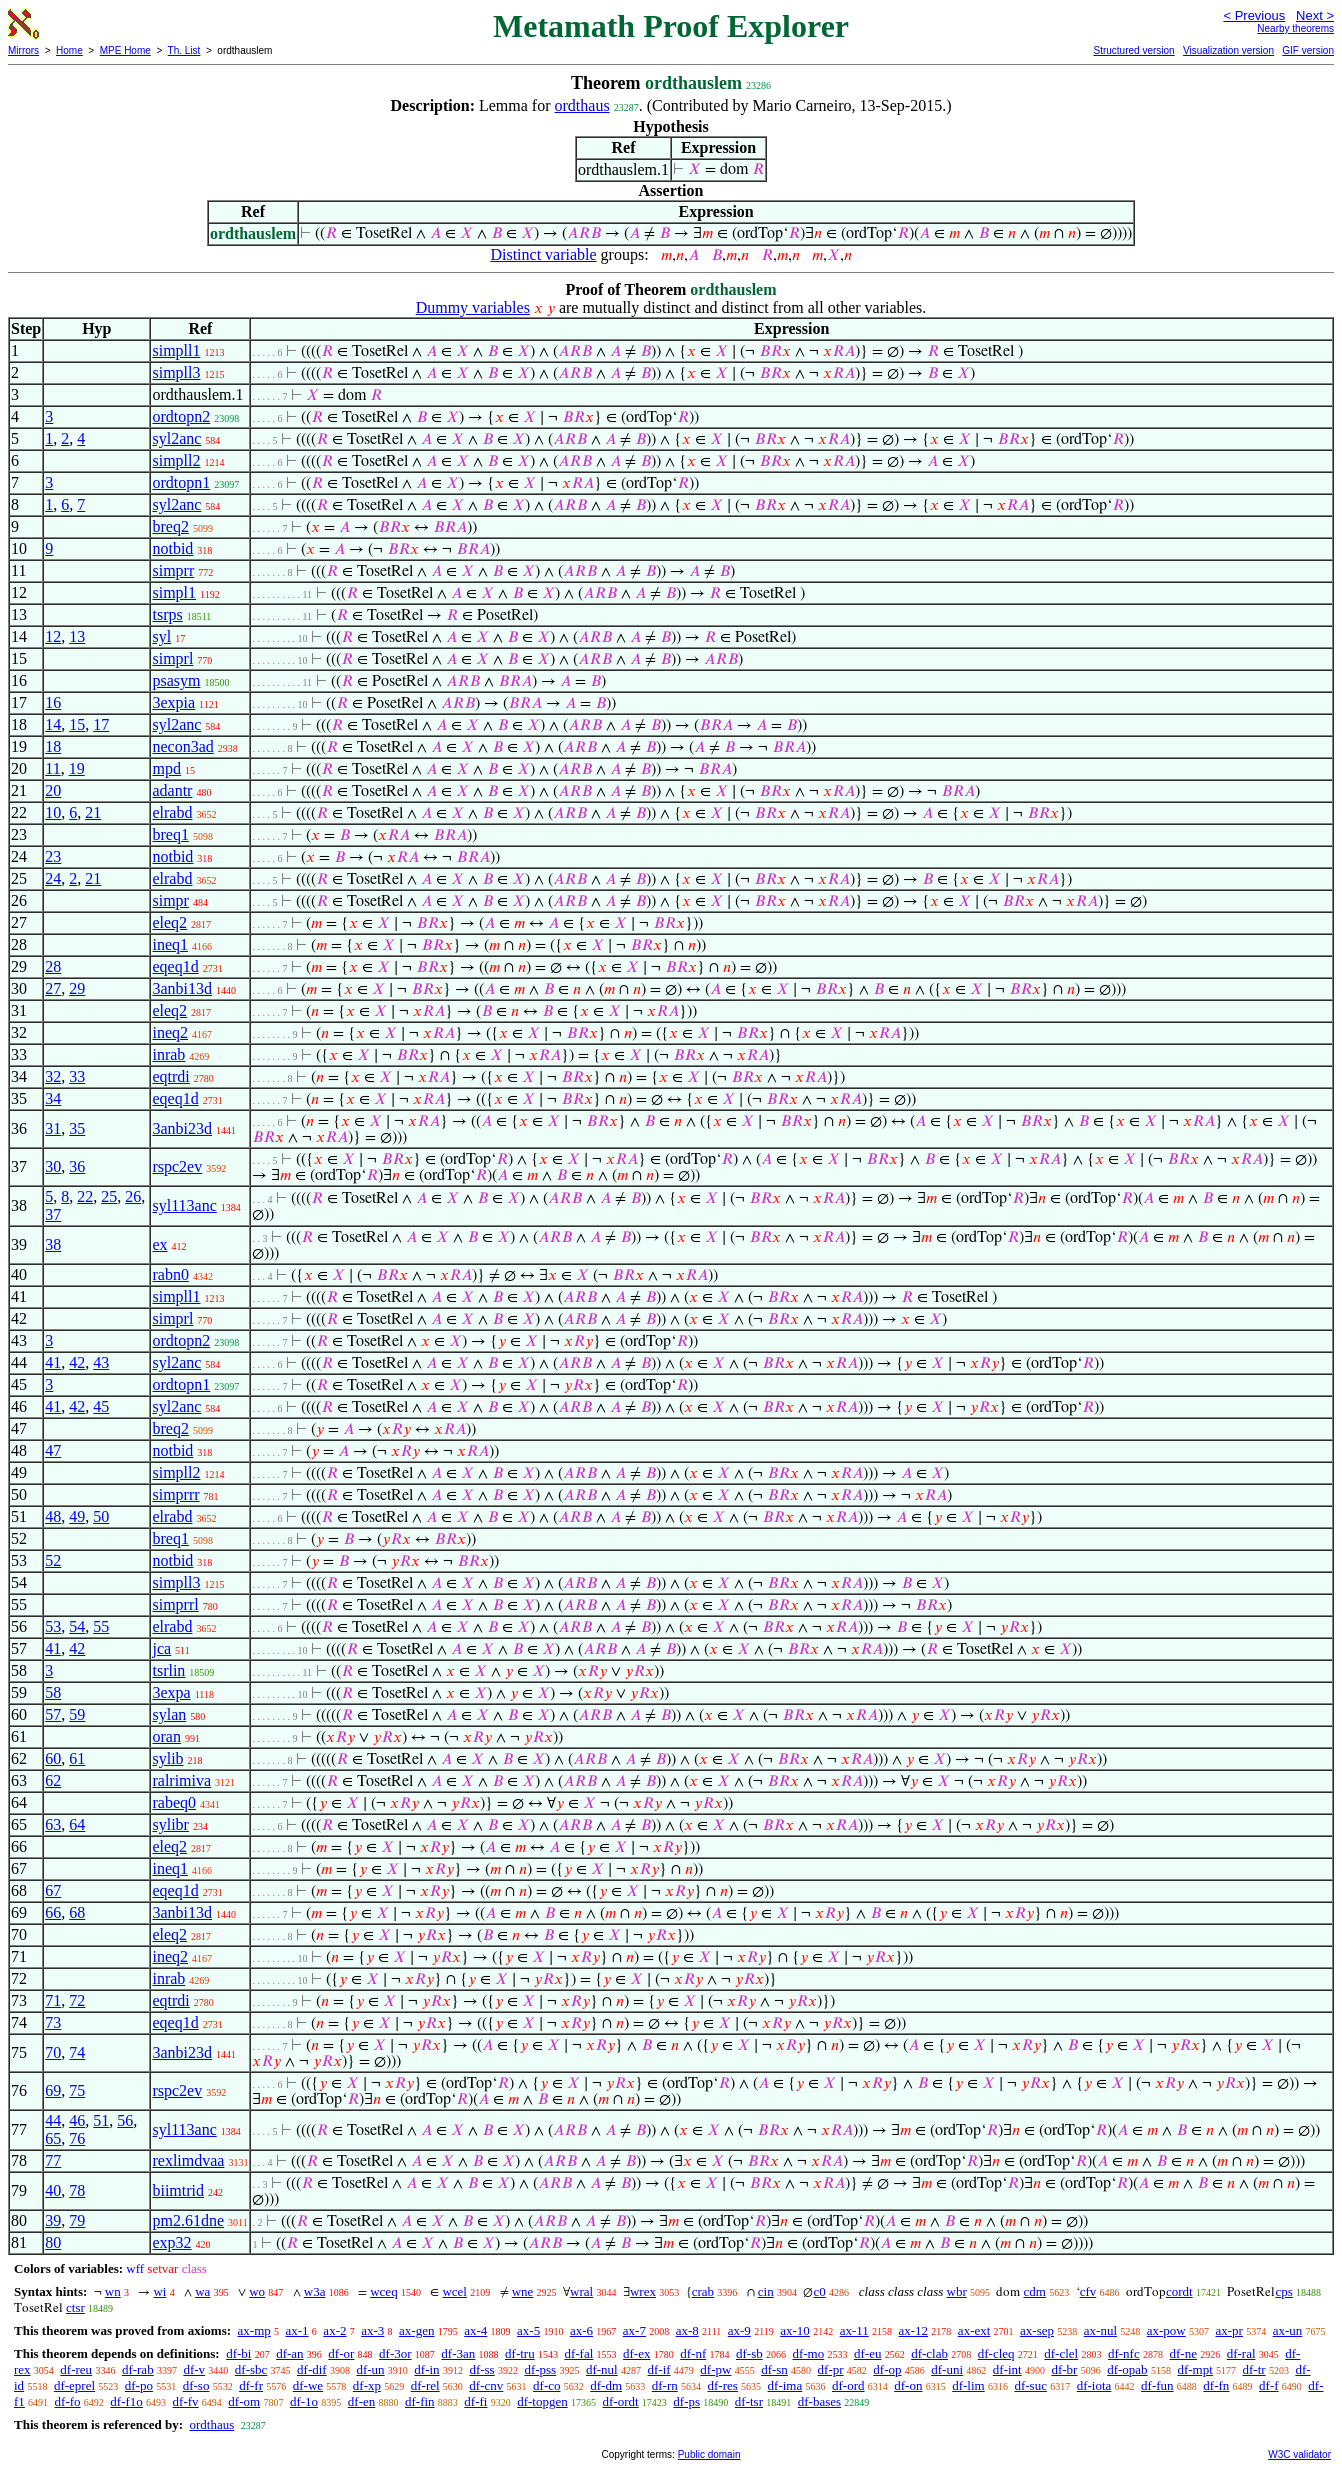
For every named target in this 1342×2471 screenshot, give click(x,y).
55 (101, 1626)
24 (53, 878)
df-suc (1030, 2385)
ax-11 (854, 2330)
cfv (1088, 2291)
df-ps (686, 2401)
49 (77, 1516)
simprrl (175, 1604)
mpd (166, 768)
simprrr (175, 1494)
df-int (1007, 2369)
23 (53, 856)
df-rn (665, 2385)
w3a (315, 2291)
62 (53, 1780)
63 (53, 1824)
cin (766, 2291)
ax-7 (634, 2330)
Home (69, 50)
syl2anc (176, 438)
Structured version (1133, 50)
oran (166, 1736)
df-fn (1216, 2385)
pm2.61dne (188, 2220)
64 (77, 1824)
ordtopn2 (181, 416)
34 (53, 1098)
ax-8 (687, 2330)
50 (101, 1516)
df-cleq (996, 2353)
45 (101, 1406)
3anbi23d (182, 1128)
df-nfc (1124, 2353)
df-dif (312, 2369)
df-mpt (1194, 2369)
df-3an (458, 2353)
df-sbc (251, 2369)
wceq (383, 2291)
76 (77, 2138)
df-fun (1157, 2385)
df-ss (481, 2369)
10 (53, 812)
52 (53, 1560)
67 (53, 1890)
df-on (908, 2385)
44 (53, 2120)
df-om (244, 2401)
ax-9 (739, 2330)
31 (53, 1128)
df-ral (1241, 2353)
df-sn (774, 2369)
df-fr (251, 2385)
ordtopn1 (181, 482)
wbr (957, 2291)
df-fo (68, 2401)
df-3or (395, 2353)
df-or (341, 2353)
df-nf (693, 2353)
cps (1283, 2291)
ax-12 (914, 2330)
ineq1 (170, 944)
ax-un (1288, 2330)
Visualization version (1228, 50)
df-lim (968, 2385)
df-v (194, 2369)
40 (53, 2190)
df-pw (715, 2369)
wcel (454, 2291)
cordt (1179, 2291)
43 (101, 1362)
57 (53, 1714)
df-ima (785, 2385)
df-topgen (542, 2401)
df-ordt (621, 2401)
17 (101, 724)
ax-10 (795, 2330)
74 (77, 2052)
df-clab (929, 2353)
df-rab (138, 2369)
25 (109, 1196)
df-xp (367, 2385)
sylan (169, 1714)
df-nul (602, 2369)
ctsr (75, 2307)
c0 (819, 2291)
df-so (196, 2385)
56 (125, 2120)
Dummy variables (473, 307)
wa (202, 2291)
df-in (426, 2369)
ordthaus (582, 105)
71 (53, 2000)
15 (77, 724)
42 (77, 1362)
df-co (546, 2385)
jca (161, 1648)
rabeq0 (174, 1802)
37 (53, 1214)
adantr (172, 790)
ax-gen (416, 2330)
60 (53, 1758)
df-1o (304, 2401)
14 (53, 724)
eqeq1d (175, 966)
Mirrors (23, 50)
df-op (887, 2369)
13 (77, 636)
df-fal (578, 2353)
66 (53, 1912)
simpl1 (174, 592)
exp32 (171, 2242)
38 (53, 1244)
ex (159, 1244)
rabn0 (170, 1274)
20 (53, 790)
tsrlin (168, 1670)
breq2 (170, 526)
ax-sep (1037, 2330)
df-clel (1061, 2353)
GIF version (1308, 50)
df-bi (238, 2353)
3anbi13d (182, 988)
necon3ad (182, 746)
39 (53, 2220)
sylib (167, 1758)
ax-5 (528, 2330)
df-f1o (126, 2401)
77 (53, 2160)
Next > (1315, 15)
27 (53, 988)
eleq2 (169, 922)
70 (53, 2052)
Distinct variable (543, 254)
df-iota (1094, 2385)
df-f (1269, 2385)
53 (53, 1626)
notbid (172, 548)
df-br (1064, 2369)
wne (523, 2291)
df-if (658, 2369)
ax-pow (1166, 2330)
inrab (168, 1054)
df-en (361, 2401)
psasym (176, 680)
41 (53, 1362)
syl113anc (184, 1205)
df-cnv (486, 2385)
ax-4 (475, 2330)
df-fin (420, 2401)
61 (77, 1758)
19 (77, 768)
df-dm (606, 2385)
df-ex (636, 2353)
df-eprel (74, 2385)
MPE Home (125, 50)
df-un (370, 2369)
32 (53, 1076)
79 (77, 2220)
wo (257, 2291)
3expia (173, 702)
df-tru (520, 2353)
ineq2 (170, 1032)
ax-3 (372, 2330)
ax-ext (974, 2330)
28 (53, 966)
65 (53, 2138)
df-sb (749, 2353)
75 (77, 2090)
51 (101, 2120)
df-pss (540, 2369)
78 (77, 2190)
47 (53, 1450)
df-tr (1254, 2369)
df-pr (831, 2369)
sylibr (170, 1824)
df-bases (819, 2401)
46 (77, 2120)
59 (77, 1714)
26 (133, 1196)
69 (53, 2090)
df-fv (186, 2401)
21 (93, 812)
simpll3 (176, 372)
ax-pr (1229, 2330)
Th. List (184, 50)
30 (53, 1166)
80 (53, 2242)
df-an (289, 2353)
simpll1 (176, 350)
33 (77, 1076)
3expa (171, 1692)
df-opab (1127, 2369)
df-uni (947, 2369)
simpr (170, 900)
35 (77, 1128)
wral (581, 2291)
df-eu (867, 2353)
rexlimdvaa (188, 2160)
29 (77, 988)
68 (77, 1912)
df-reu (76, 2369)
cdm (1034, 2291)
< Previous (1254, 15)
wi (159, 2291)
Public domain (709, 2454)
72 (77, 2000)
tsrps (167, 614)
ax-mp (254, 2330)
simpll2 (176, 460)
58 (53, 1692)
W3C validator (1299, 2454)
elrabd (172, 812)
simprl (172, 658)
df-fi (475, 2401)
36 (77, 1166)
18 (53, 746)
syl (161, 636)
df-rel (425, 2385)
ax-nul (1100, 2330)
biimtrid (178, 2190)
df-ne (1182, 2353)
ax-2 (334, 2330)
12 (53, 636)
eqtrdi (170, 1076)
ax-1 (297, 2330)
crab (703, 2291)
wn (113, 2291)
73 (53, 2022)
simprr (173, 570)
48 (53, 1516)
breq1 (170, 834)
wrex (643, 2291)
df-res (723, 2385)
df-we (308, 2385)
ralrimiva (181, 1780)
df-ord (848, 2385)
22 (85, 1196)
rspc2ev (177, 1166)
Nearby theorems (1295, 28)
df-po (139, 2385)
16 (53, 702)
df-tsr (749, 2401)
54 (77, 1626)
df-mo (808, 2353)
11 (52, 768)
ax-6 (581, 2330)
